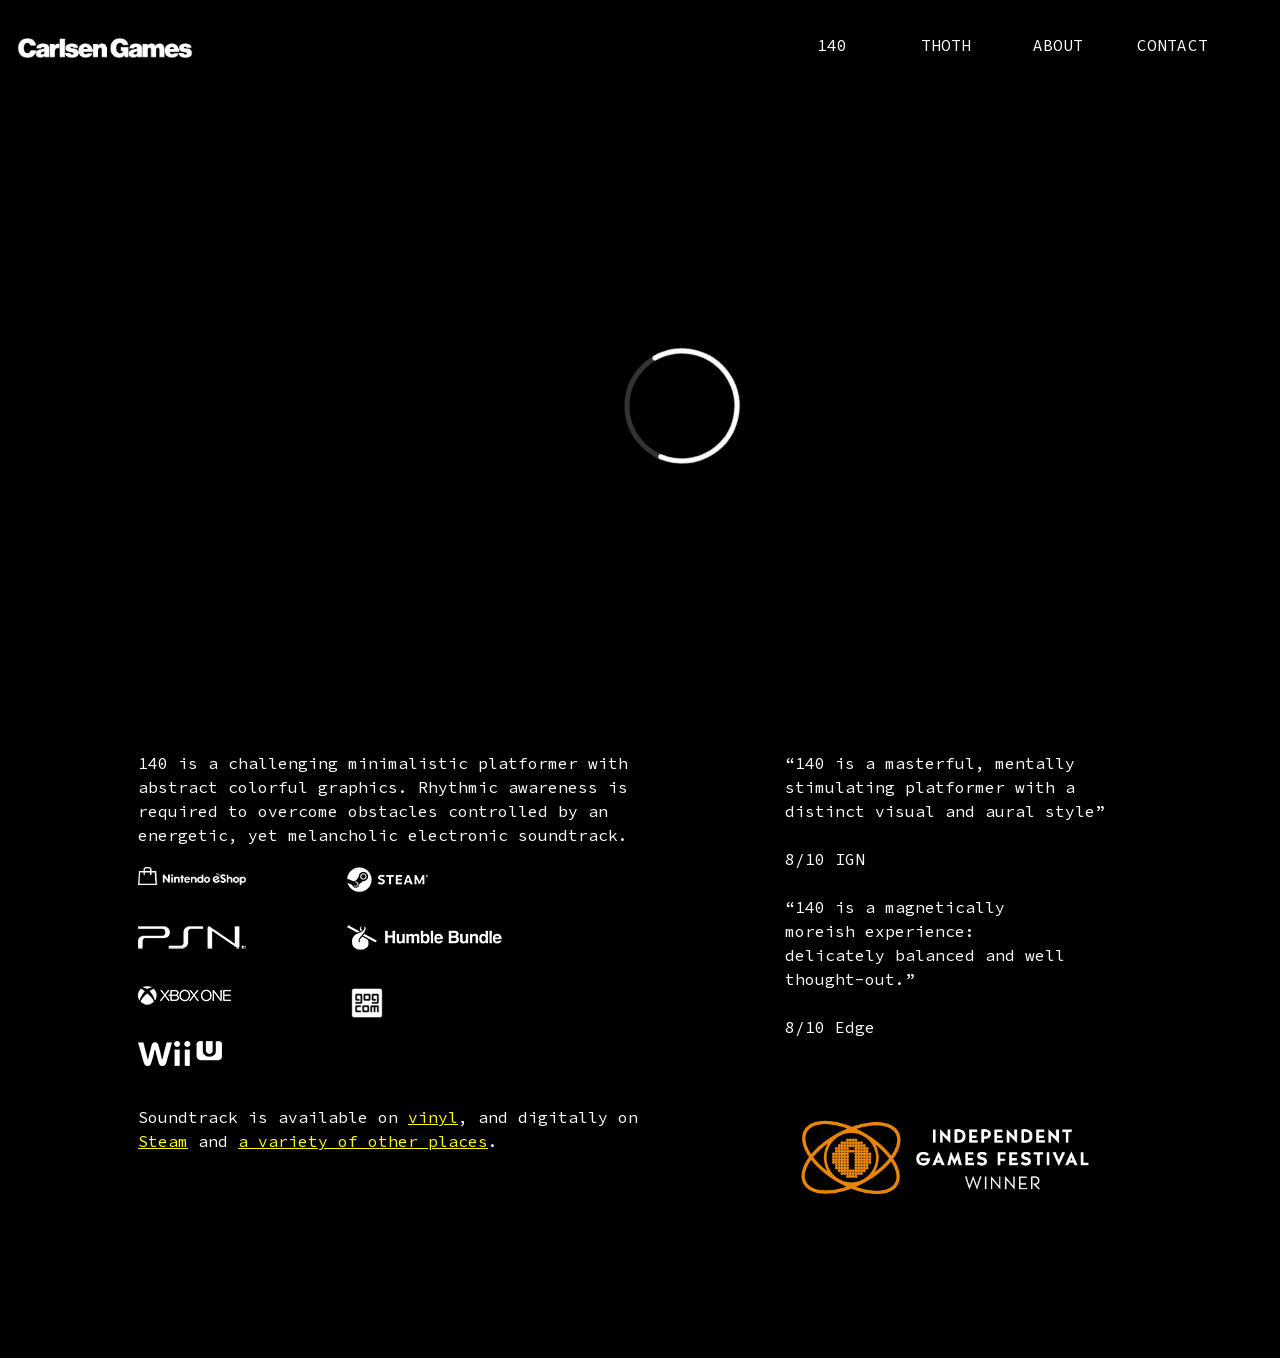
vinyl (433, 1117)
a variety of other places (363, 1141)
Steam (163, 1141)
